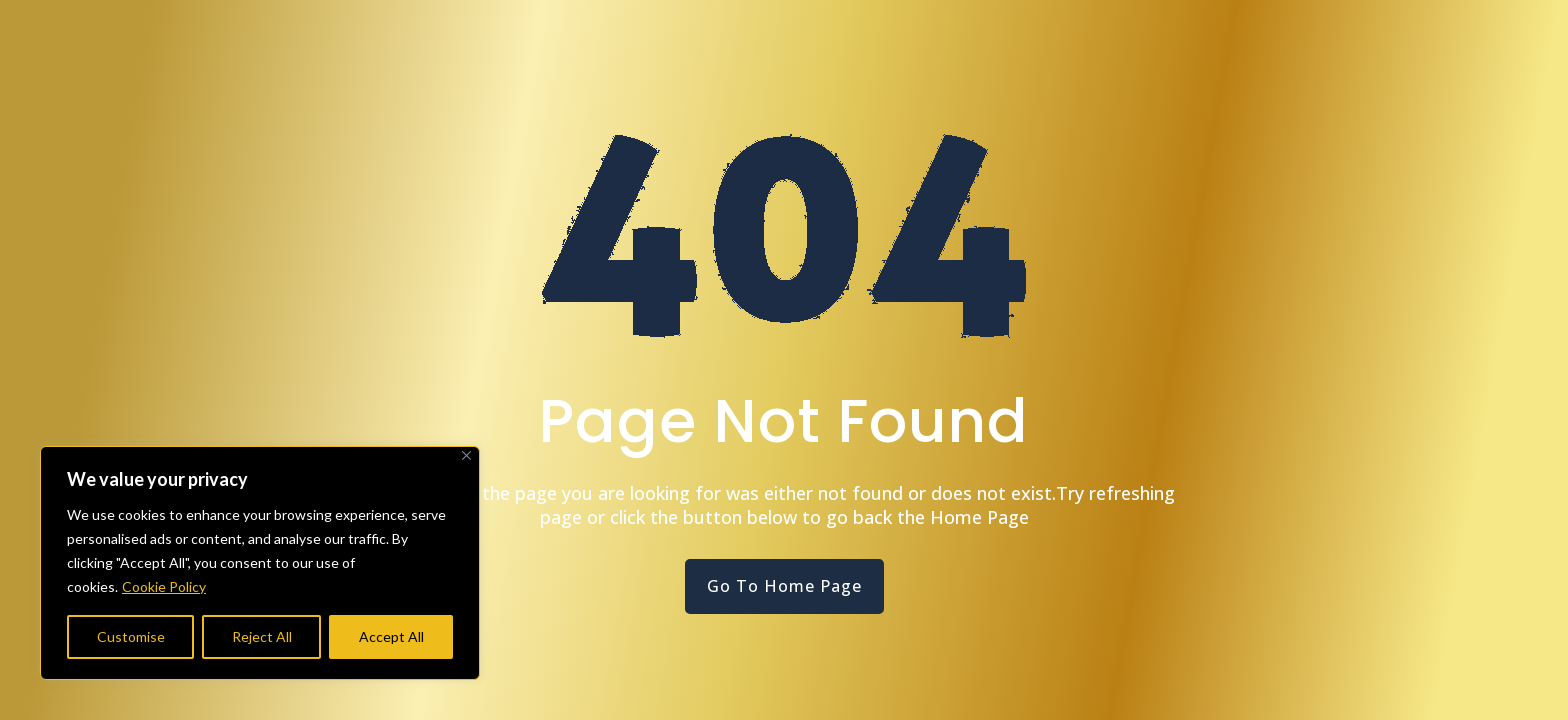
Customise (131, 636)
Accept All (391, 636)
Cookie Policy (164, 586)
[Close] (466, 455)
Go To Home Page (784, 586)
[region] (260, 563)
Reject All (262, 636)
